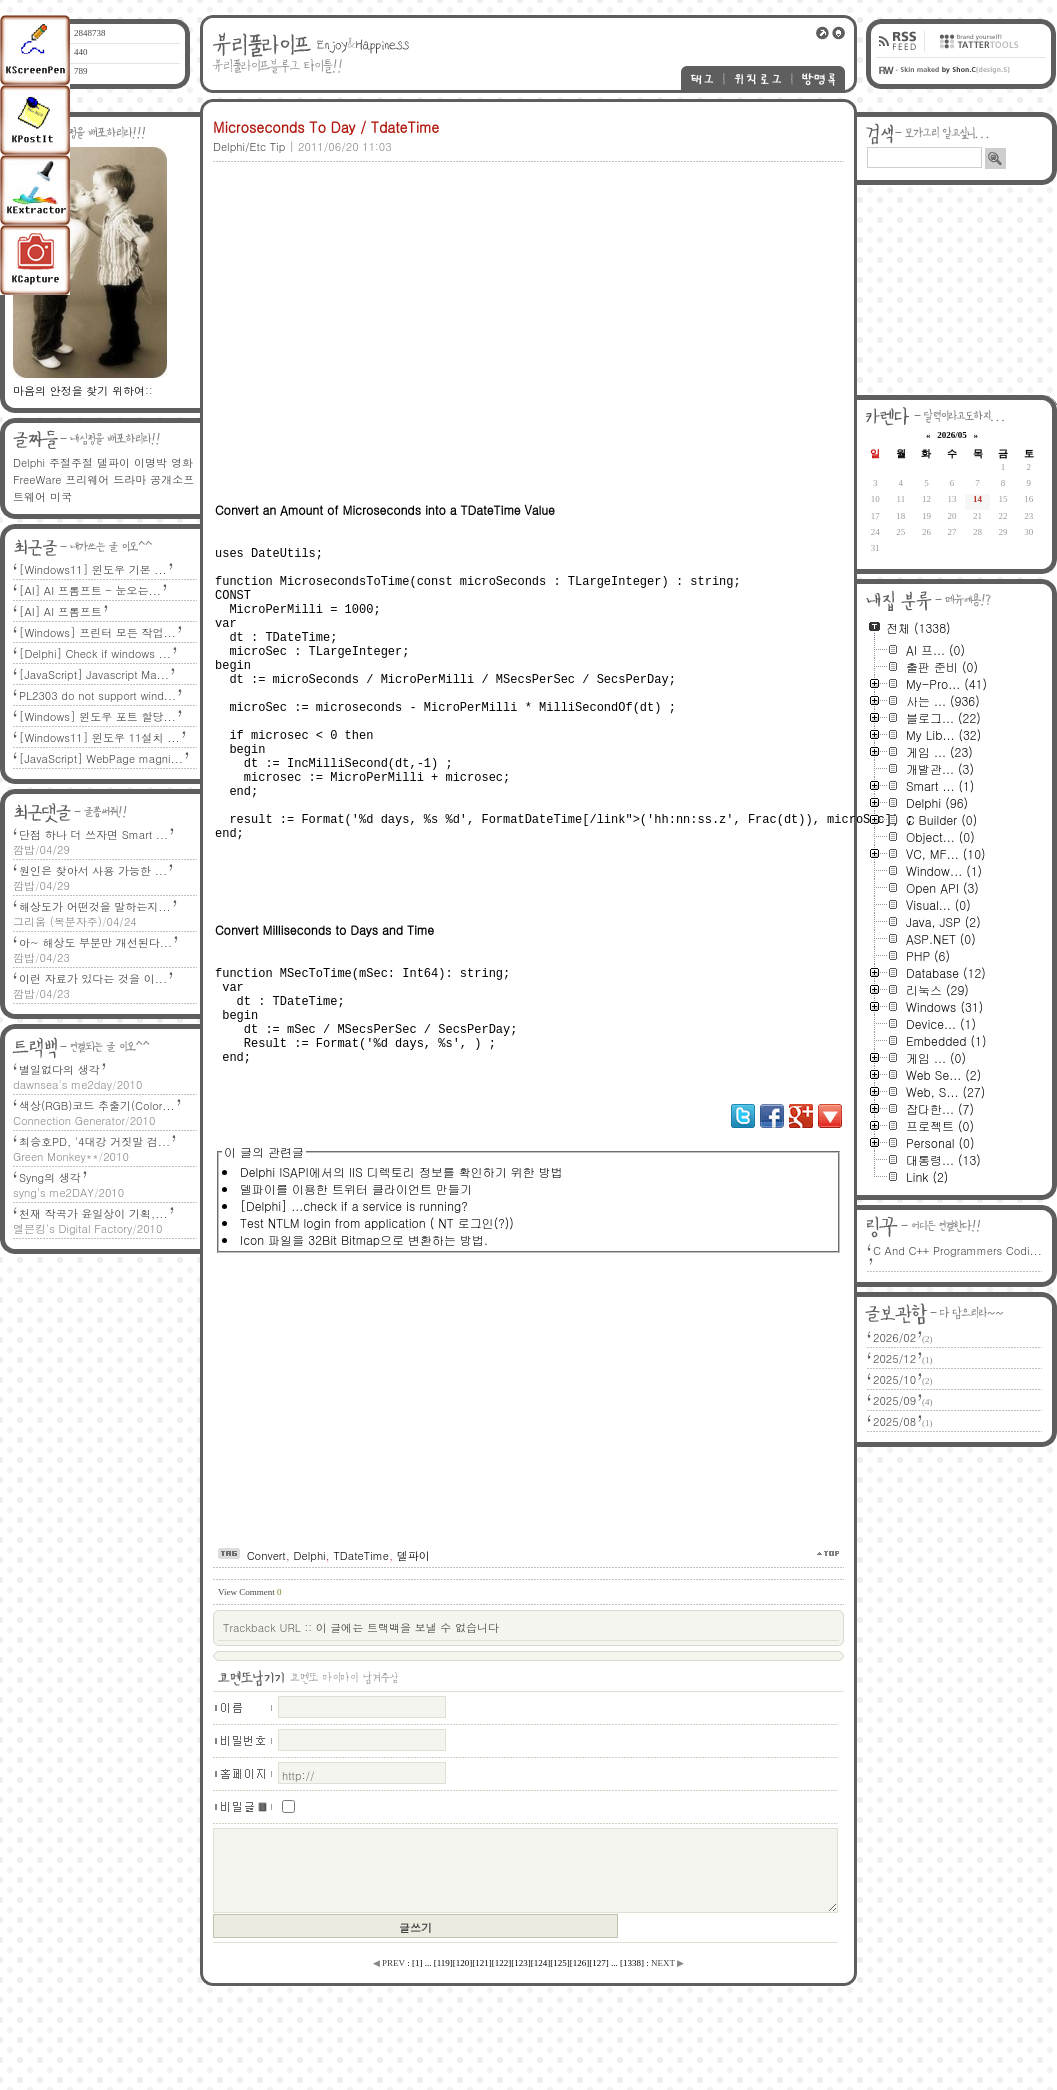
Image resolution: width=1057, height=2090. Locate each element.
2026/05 (952, 435)
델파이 (413, 1639)
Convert (266, 1639)
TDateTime (361, 1639)
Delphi (310, 1639)
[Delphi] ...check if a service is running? (354, 1289)
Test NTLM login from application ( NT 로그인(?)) (377, 1306)
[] (417, 2047)
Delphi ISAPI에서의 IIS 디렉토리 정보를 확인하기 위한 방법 (401, 1255)
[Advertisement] (480, 307)
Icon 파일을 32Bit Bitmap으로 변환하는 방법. (364, 1323)
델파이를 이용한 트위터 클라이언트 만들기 (356, 1272)
